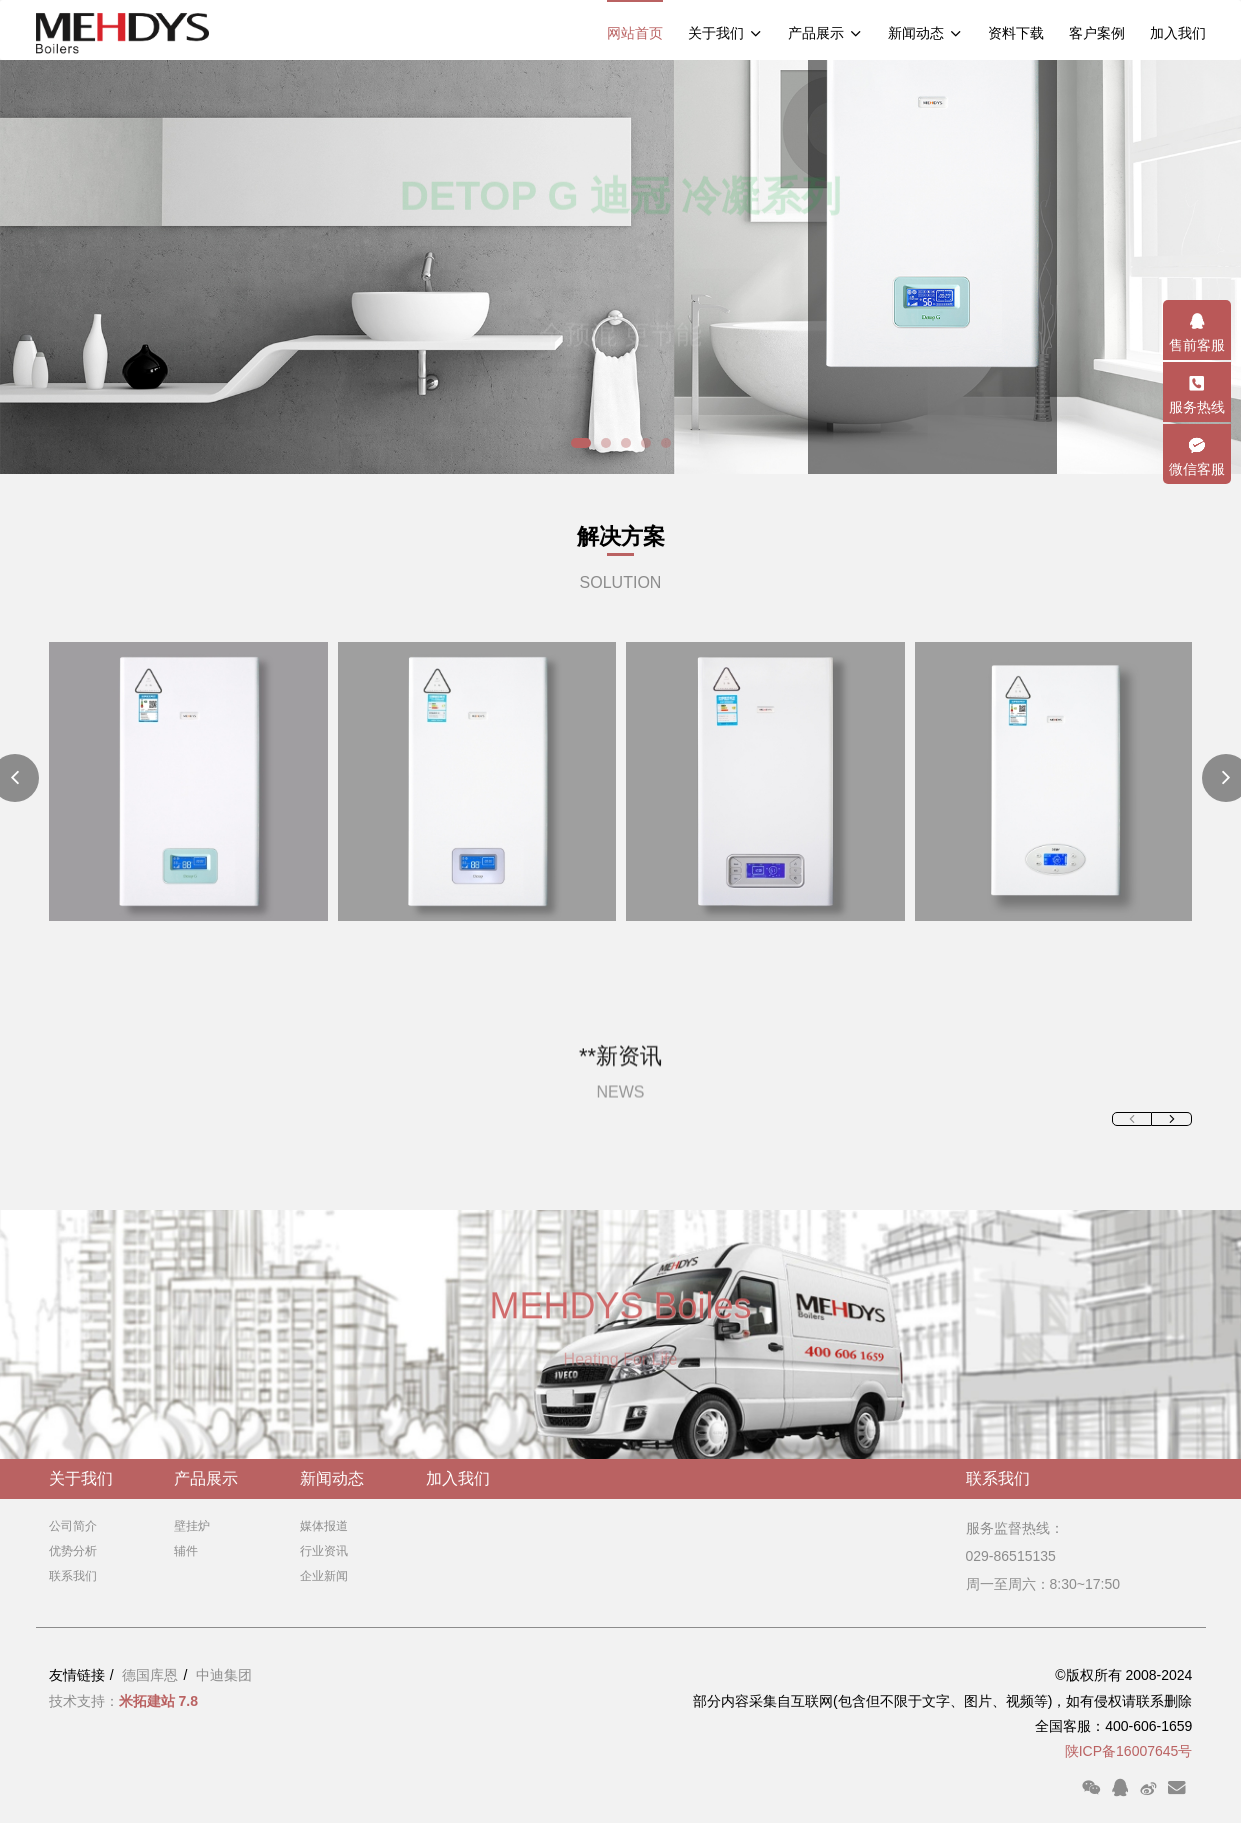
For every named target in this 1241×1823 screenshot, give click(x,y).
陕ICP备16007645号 (1129, 1751)
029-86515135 (1011, 1556)
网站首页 (635, 33)
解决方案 (621, 536)
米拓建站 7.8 (158, 1701)
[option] (620, 267)
